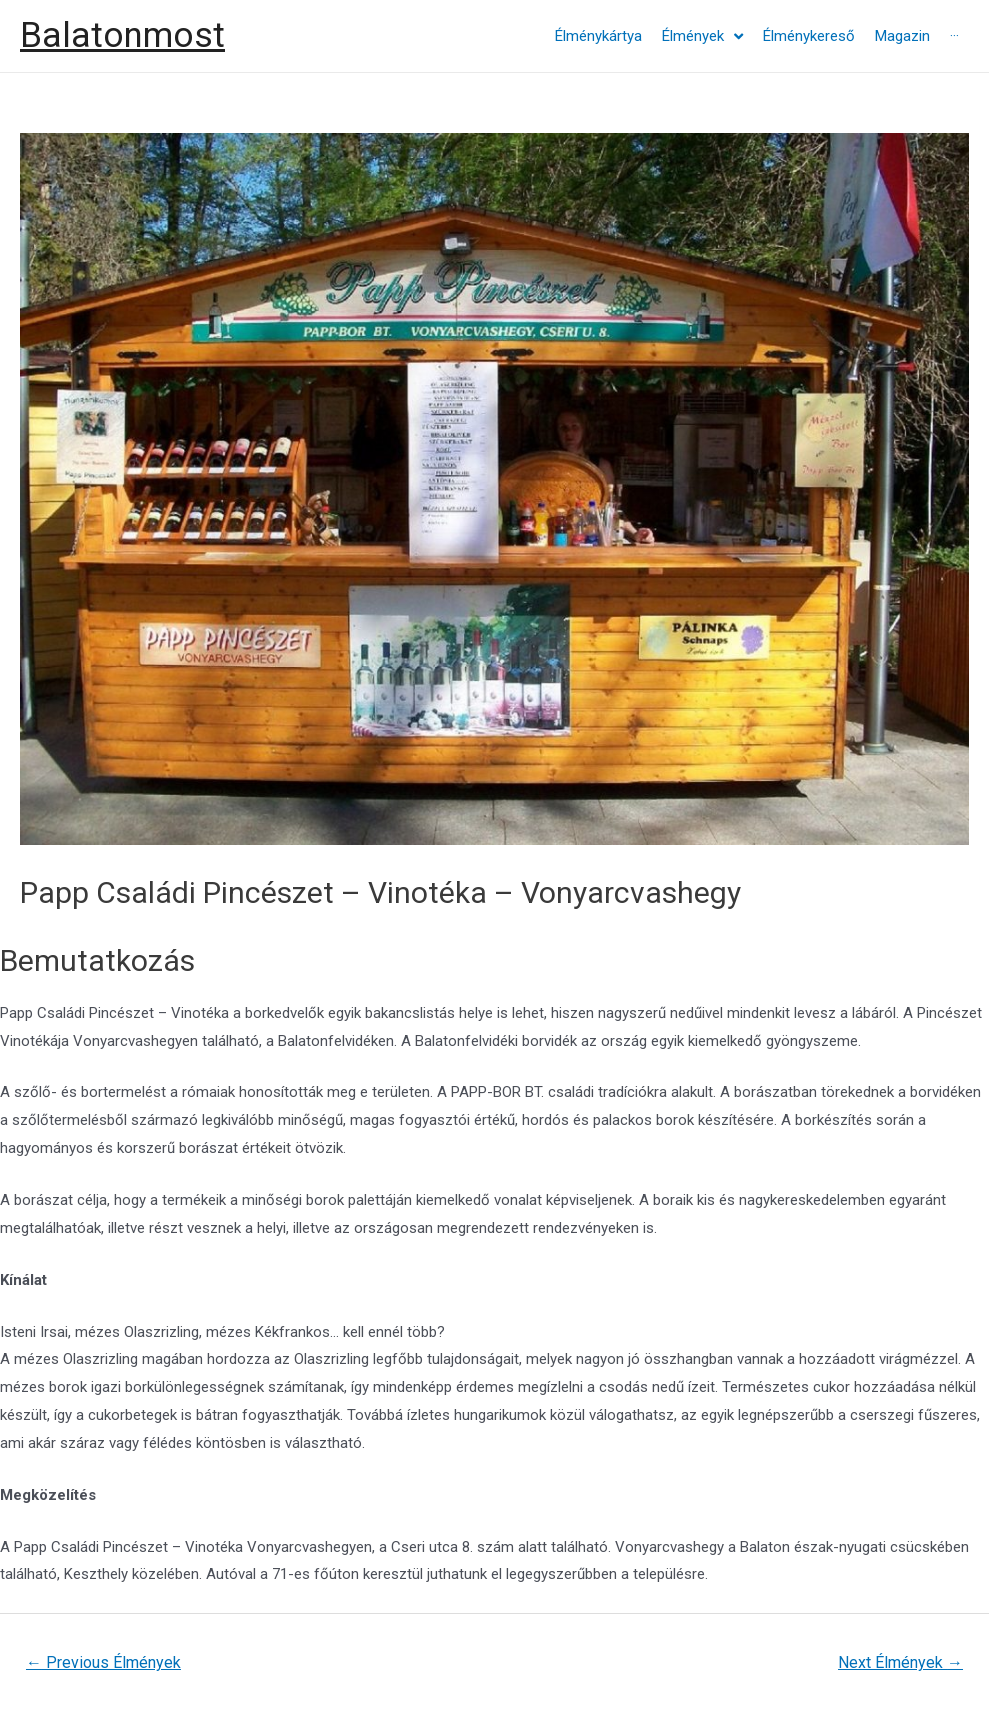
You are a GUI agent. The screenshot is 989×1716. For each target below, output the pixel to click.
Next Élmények (900, 1662)
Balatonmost (122, 35)
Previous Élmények (103, 1662)
